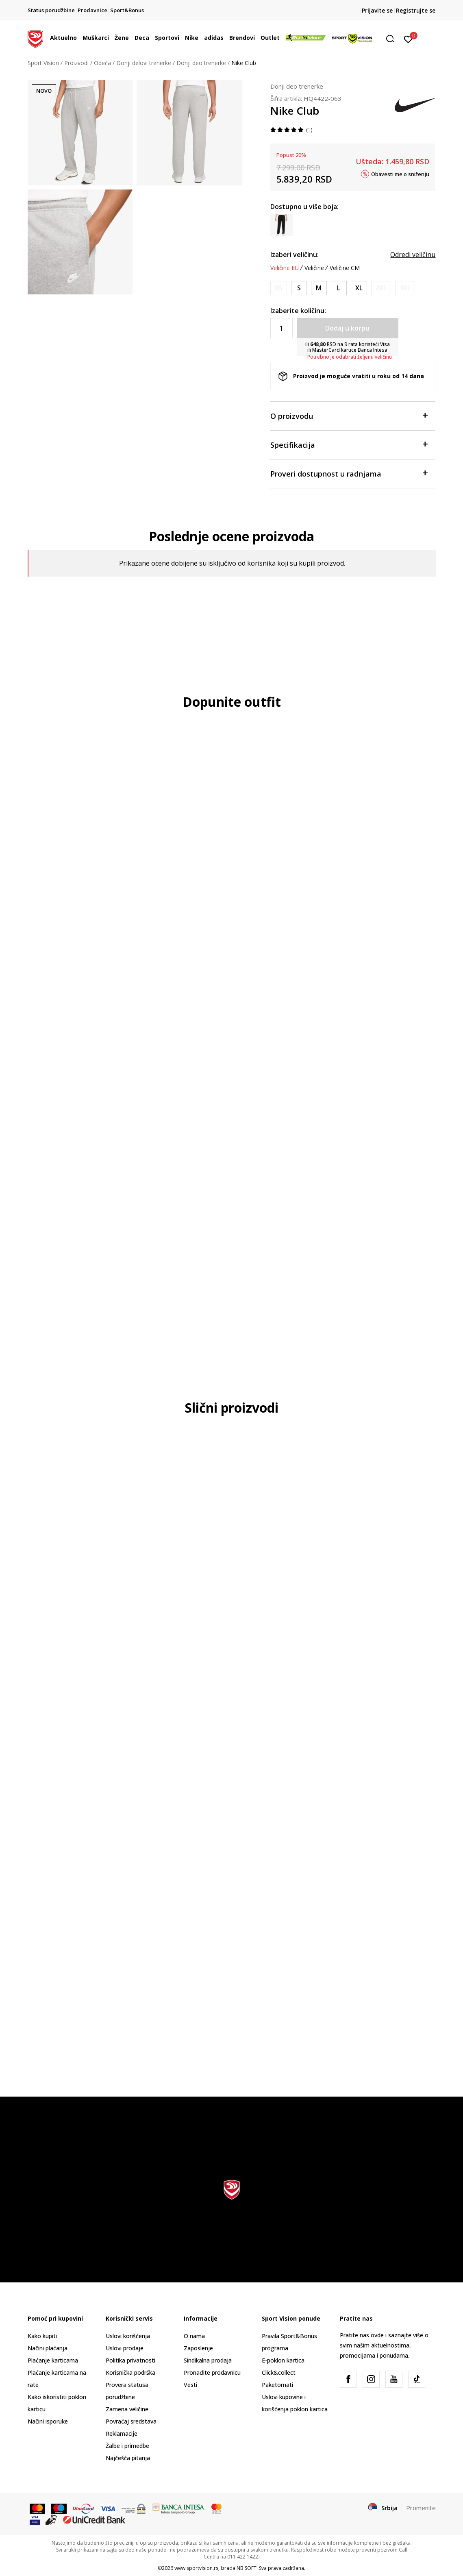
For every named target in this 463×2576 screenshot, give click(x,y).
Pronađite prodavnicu (212, 2372)
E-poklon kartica (283, 2360)
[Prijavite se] (408, 39)
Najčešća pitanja (128, 2458)
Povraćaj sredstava (131, 2421)
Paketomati (277, 2385)
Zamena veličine (127, 2409)
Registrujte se (415, 10)
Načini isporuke (48, 2421)
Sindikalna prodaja (208, 2360)
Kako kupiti (42, 2336)
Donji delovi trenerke (143, 63)
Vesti (190, 2385)
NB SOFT (246, 2568)
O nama (194, 2336)
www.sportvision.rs (196, 2568)
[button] (393, 39)
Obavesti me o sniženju (400, 173)
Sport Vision (43, 63)
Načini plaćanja (47, 2348)
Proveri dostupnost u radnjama (349, 473)
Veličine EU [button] (284, 268)
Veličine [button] (314, 268)
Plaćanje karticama (53, 2360)
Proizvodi (76, 63)
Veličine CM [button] (345, 268)
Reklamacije (121, 2433)
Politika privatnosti (130, 2360)
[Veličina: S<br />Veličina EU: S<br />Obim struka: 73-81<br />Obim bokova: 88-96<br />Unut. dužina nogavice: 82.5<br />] (299, 288)
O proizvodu (349, 415)
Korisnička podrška (130, 2372)
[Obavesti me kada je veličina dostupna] (278, 288)
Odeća (102, 63)
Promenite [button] (421, 2508)
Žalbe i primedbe (127, 2446)
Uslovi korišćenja (128, 2336)
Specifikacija (349, 444)
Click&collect (279, 2372)
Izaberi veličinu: (294, 254)
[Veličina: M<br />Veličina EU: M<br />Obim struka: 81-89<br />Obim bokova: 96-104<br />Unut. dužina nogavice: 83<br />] (319, 288)
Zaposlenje (198, 2348)
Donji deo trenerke (201, 63)
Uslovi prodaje (124, 2348)
